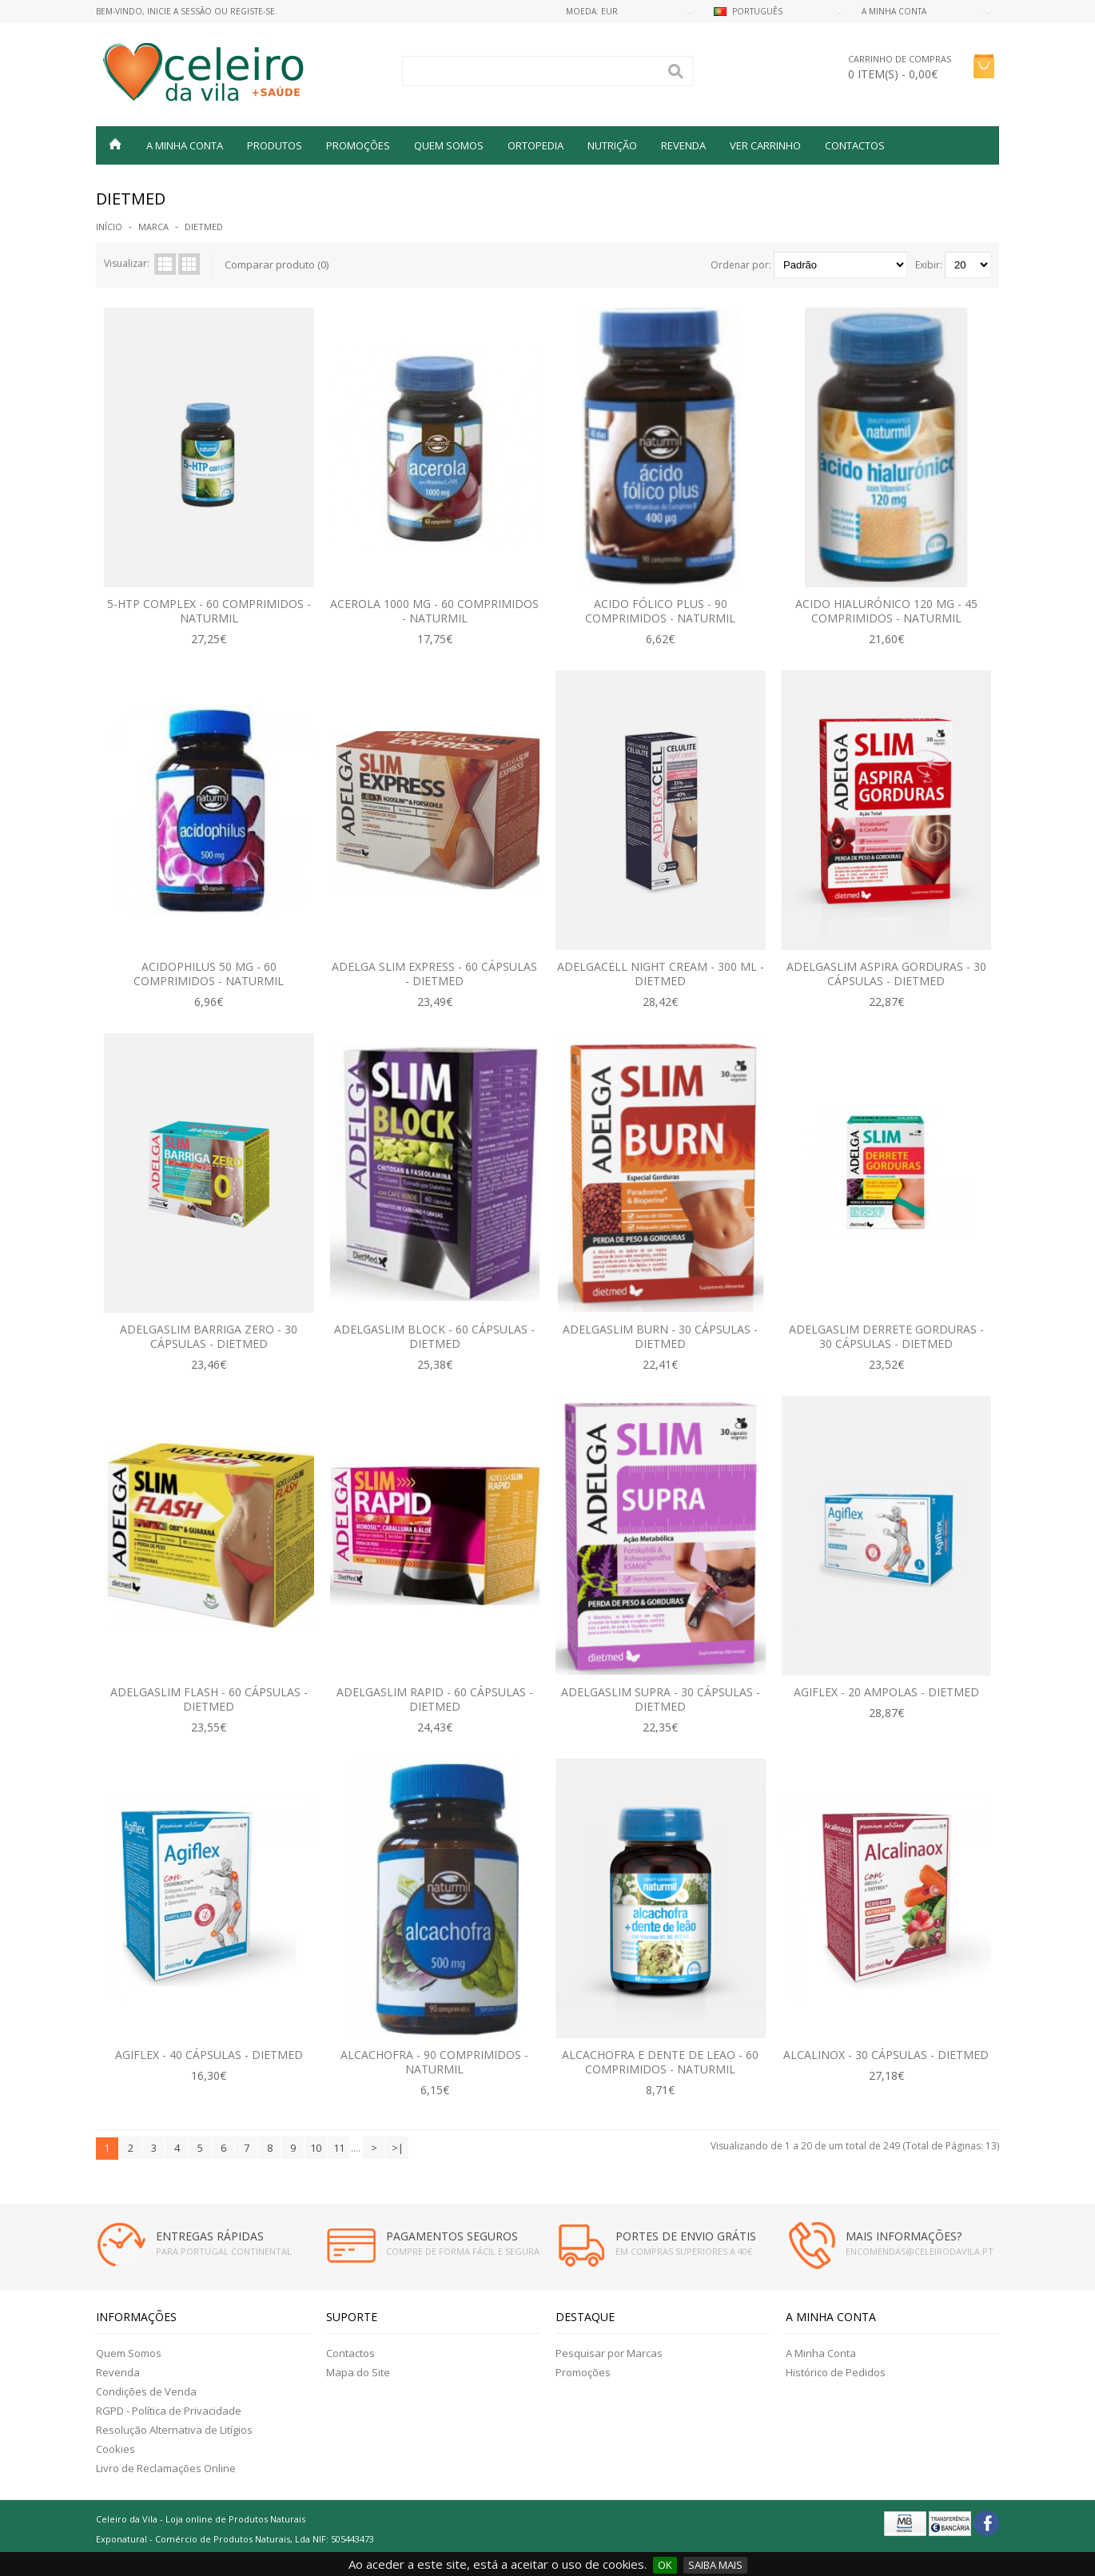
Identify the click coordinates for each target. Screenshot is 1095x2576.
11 (338, 2148)
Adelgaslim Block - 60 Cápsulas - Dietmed (434, 1336)
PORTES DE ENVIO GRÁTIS (685, 2236)
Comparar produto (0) (276, 264)
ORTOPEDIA (535, 145)
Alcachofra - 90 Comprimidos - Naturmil (434, 2062)
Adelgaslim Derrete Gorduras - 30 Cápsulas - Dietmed (886, 1336)
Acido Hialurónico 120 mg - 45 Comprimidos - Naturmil (886, 611)
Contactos (855, 145)
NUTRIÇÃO (612, 145)
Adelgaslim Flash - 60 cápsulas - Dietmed (209, 1699)
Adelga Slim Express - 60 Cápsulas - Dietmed (434, 973)
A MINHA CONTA (184, 145)
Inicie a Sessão (179, 11)
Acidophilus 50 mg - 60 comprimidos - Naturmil (208, 973)
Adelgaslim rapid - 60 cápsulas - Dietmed (434, 1699)
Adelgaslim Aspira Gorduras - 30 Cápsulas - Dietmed (886, 973)
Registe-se (252, 11)
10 (315, 2148)
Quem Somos (128, 2353)
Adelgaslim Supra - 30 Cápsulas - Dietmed (660, 1699)
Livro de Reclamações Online (166, 2468)
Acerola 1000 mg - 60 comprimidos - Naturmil (434, 611)
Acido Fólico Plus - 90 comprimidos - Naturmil (660, 611)
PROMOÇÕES (358, 145)
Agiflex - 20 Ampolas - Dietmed (886, 1691)
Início (109, 227)
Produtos (274, 145)
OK (665, 2565)
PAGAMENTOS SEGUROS (452, 2236)
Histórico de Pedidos (836, 2372)
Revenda (118, 2372)
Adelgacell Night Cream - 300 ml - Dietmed (660, 973)
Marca (153, 227)
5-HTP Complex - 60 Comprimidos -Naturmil (209, 611)
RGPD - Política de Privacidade (168, 2410)
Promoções (583, 2372)
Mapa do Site (358, 2372)
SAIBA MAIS (715, 2565)
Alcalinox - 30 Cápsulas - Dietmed (886, 2054)
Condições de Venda (146, 2391)
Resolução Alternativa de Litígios (174, 2430)
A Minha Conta (821, 2353)
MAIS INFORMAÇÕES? (904, 2236)
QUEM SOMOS (449, 145)
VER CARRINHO (765, 145)
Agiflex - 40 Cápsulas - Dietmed (209, 2054)
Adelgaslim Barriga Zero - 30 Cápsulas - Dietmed (208, 1336)
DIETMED (204, 227)
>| (398, 2148)
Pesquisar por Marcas (609, 2353)
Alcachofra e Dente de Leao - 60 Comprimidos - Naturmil (660, 2062)
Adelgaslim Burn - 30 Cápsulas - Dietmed (660, 1336)
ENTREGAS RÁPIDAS (210, 2236)
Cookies (115, 2449)
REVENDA (683, 145)
